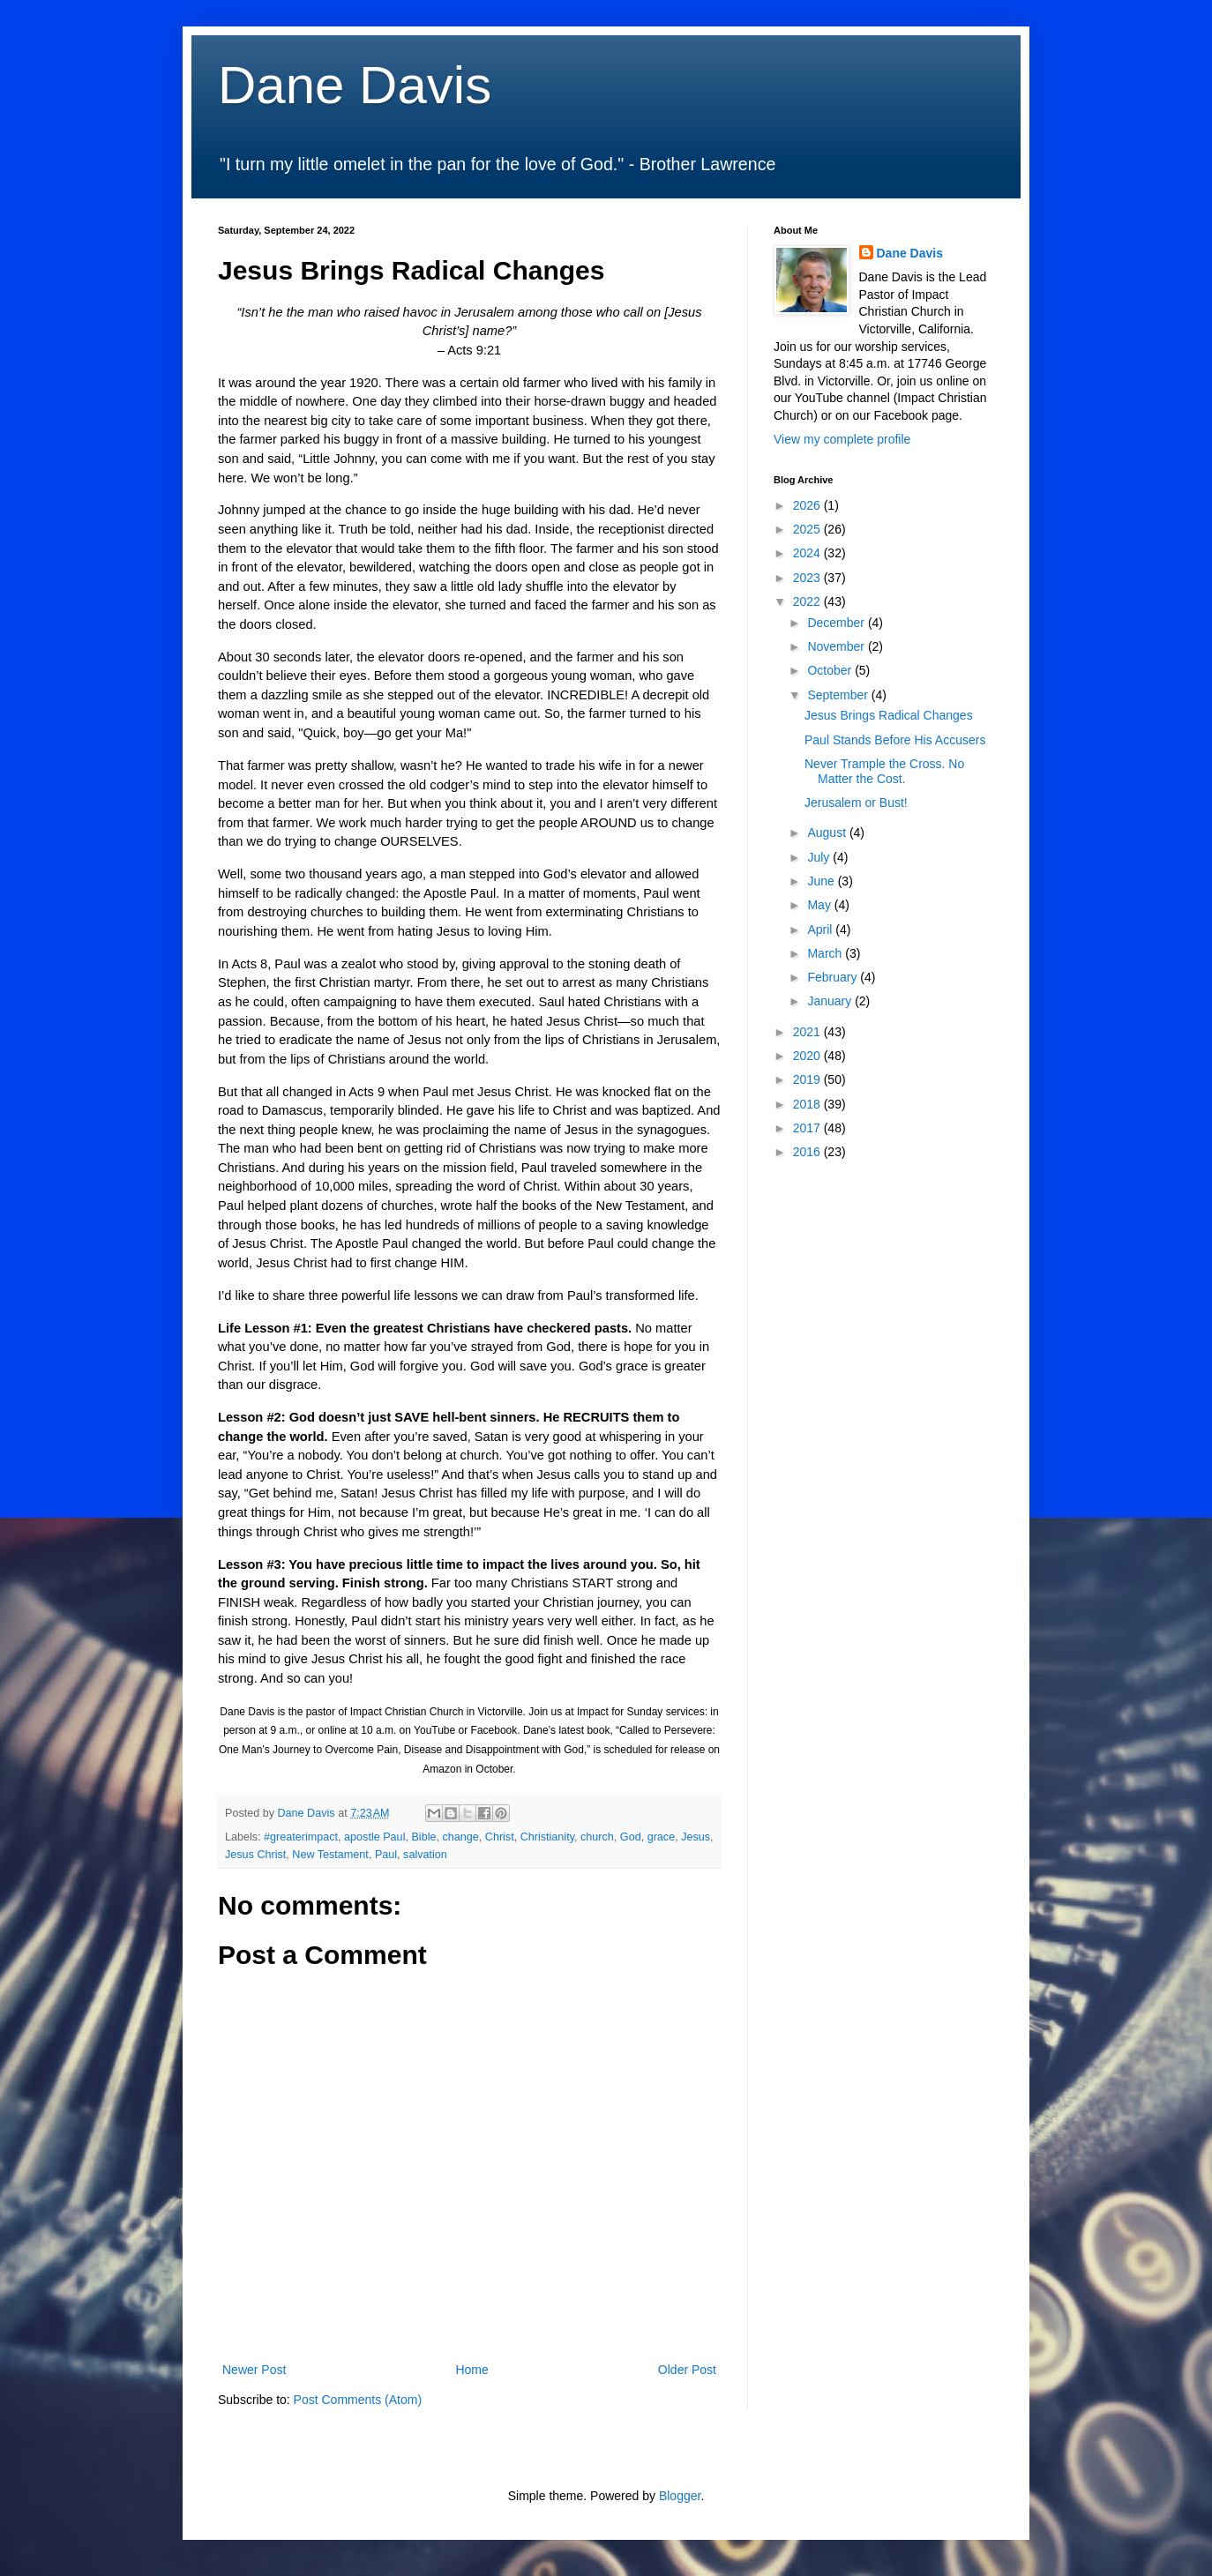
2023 (808, 578)
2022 (808, 601)
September (839, 695)
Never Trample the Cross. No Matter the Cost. (884, 771)
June (822, 881)
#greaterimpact (301, 1837)
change (460, 1837)
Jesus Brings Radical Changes (888, 715)
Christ (499, 1837)
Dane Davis (354, 85)
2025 (808, 529)
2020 (808, 1056)
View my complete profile (842, 439)
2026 (808, 505)
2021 (808, 1032)
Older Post (687, 2370)
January (831, 1001)
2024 (808, 553)
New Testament (330, 1854)
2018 (808, 1104)
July (820, 857)
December (837, 623)
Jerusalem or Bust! (856, 802)
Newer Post (254, 2370)
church (597, 1837)
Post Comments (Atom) (358, 2400)
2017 (808, 1128)
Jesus (695, 1837)
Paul (386, 1854)
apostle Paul (374, 1837)
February (833, 977)
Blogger (679, 2496)
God (630, 1837)
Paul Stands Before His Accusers (894, 740)
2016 (808, 1152)
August (828, 832)
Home (471, 2370)
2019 (808, 1079)
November (837, 646)
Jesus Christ (255, 1854)
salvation (425, 1854)
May (820, 905)
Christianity (547, 1837)
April (821, 929)
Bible (423, 1837)
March (826, 953)
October (831, 670)
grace (661, 1837)
